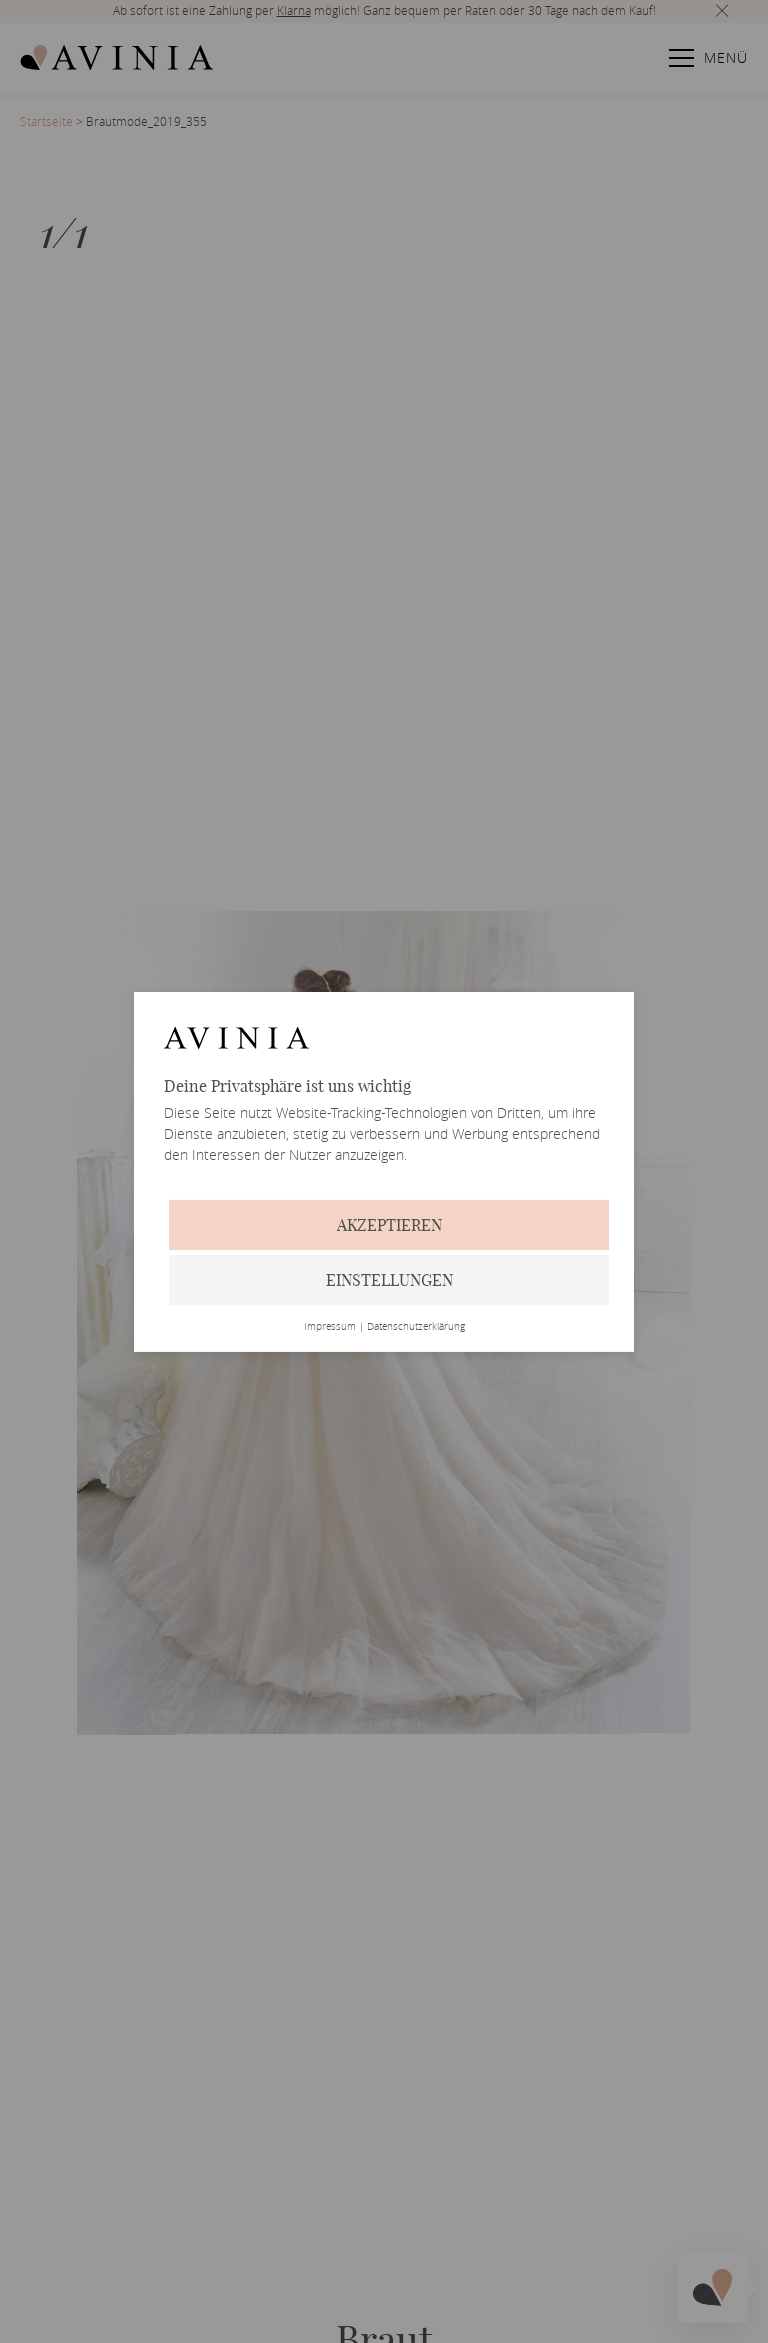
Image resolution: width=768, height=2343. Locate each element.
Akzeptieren (389, 1225)
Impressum (330, 1327)
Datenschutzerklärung (416, 1327)
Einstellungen (389, 1280)
